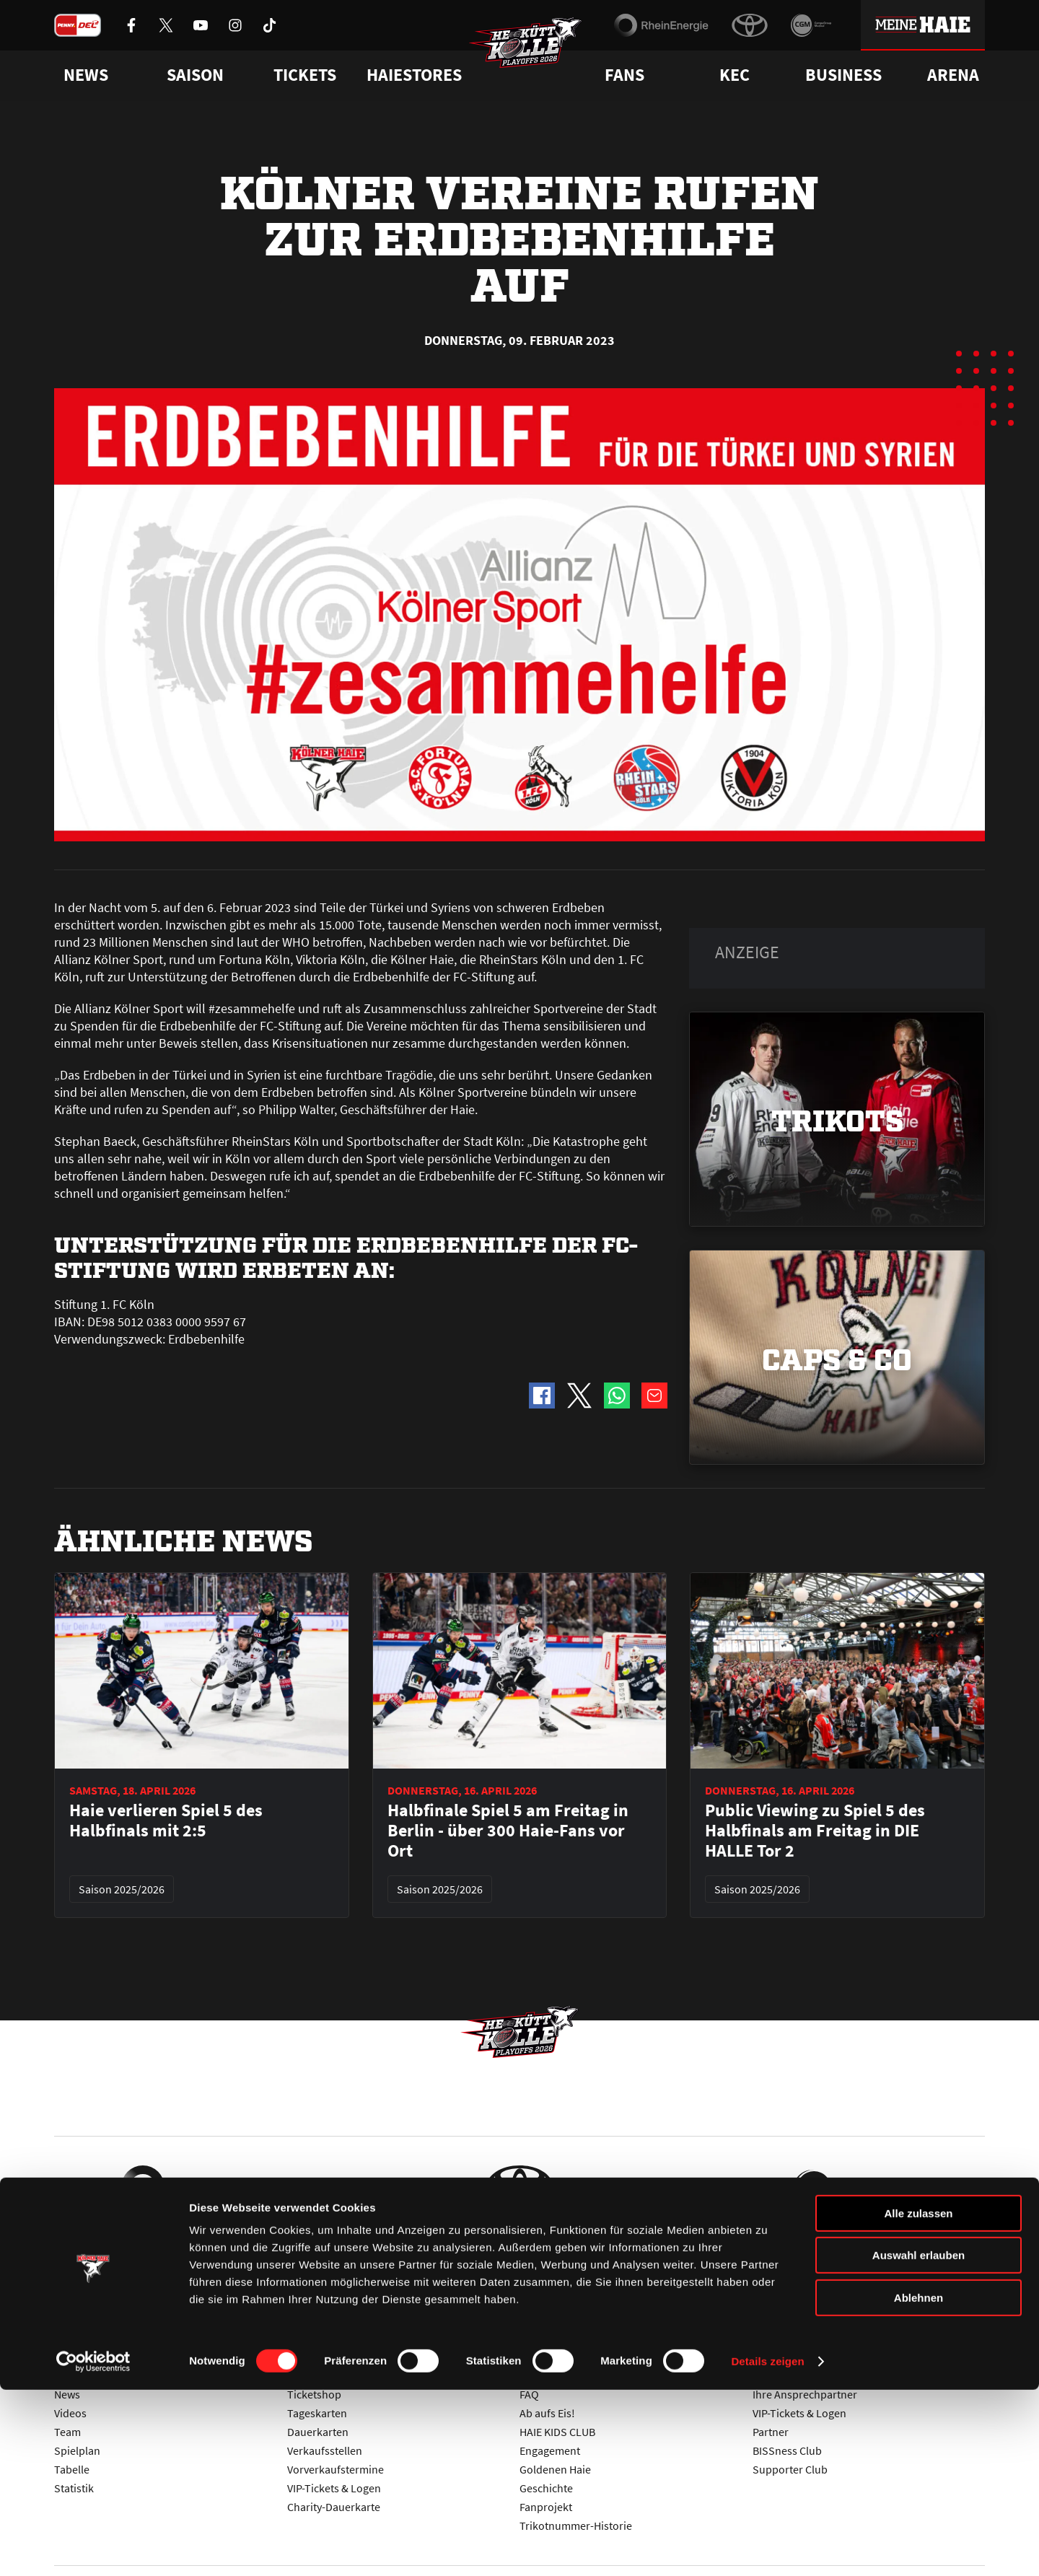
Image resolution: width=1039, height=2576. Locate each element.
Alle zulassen (918, 2399)
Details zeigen (767, 2547)
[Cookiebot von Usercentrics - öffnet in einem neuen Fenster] (93, 2548)
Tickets (304, 75)
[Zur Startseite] (534, 55)
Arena (953, 75)
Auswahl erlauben (918, 2442)
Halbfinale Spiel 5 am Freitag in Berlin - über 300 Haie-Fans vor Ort (507, 1830)
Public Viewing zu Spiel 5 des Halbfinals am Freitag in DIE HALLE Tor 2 (815, 1830)
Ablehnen (918, 2484)
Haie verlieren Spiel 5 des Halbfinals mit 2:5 (166, 1820)
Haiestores (414, 75)
